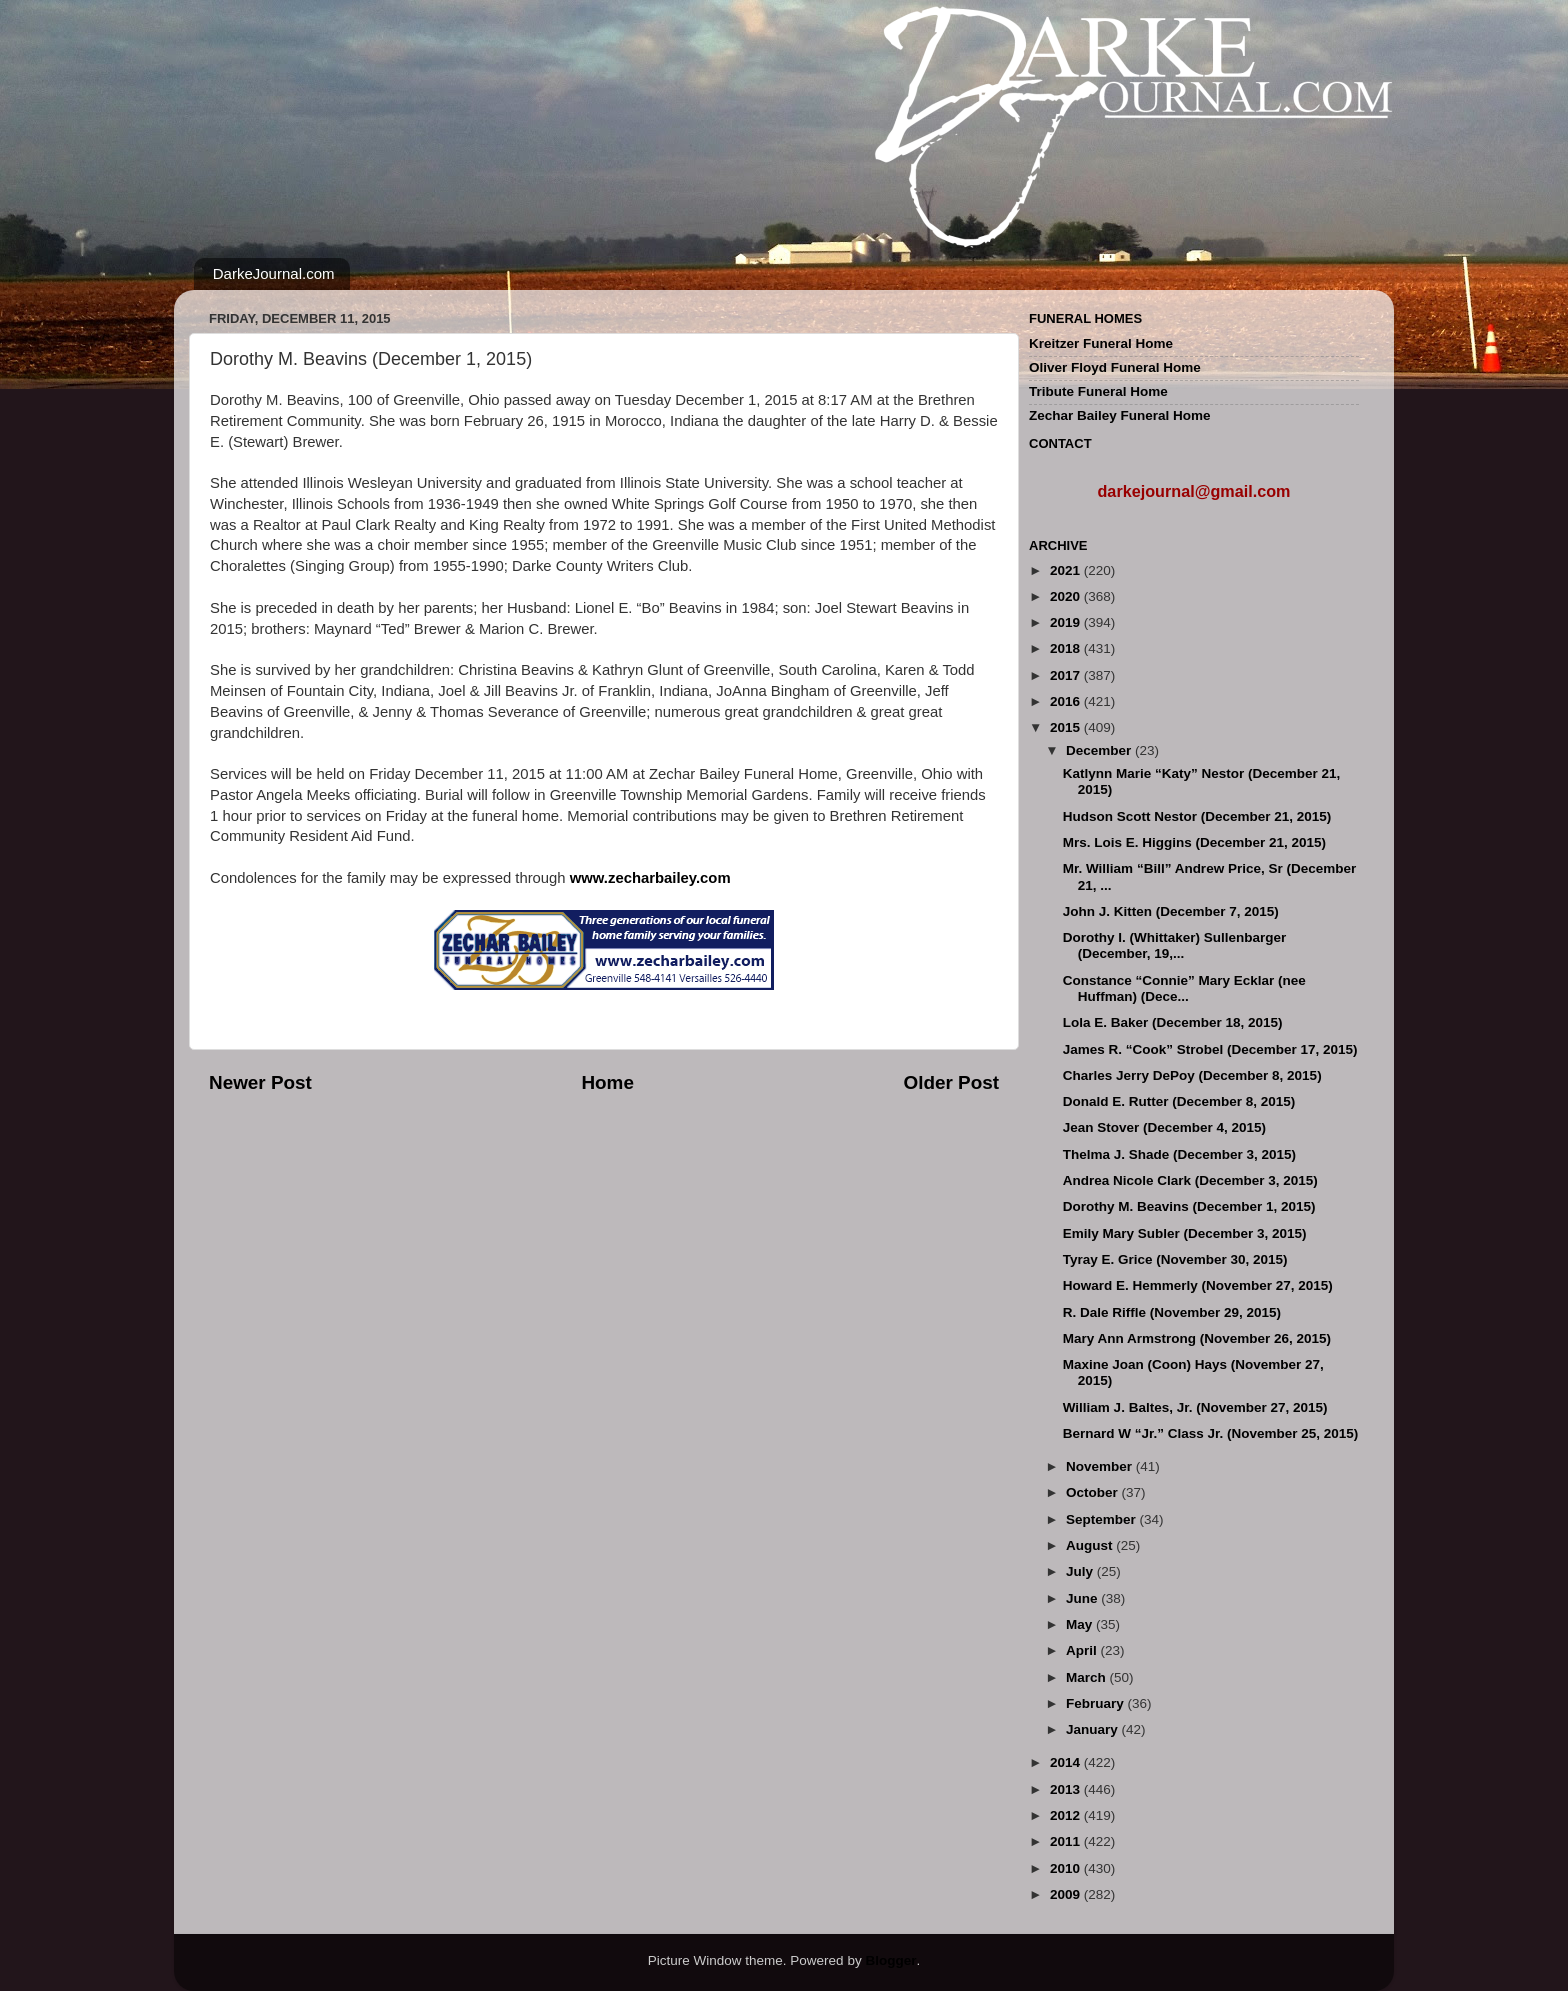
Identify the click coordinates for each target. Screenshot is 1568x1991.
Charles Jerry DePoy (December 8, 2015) (1192, 1075)
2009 (1067, 1894)
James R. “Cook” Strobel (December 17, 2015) (1210, 1049)
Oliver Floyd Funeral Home (1115, 367)
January (1094, 1729)
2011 (1067, 1841)
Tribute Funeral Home (1098, 391)
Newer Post (260, 1082)
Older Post (951, 1082)
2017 (1067, 675)
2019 (1067, 622)
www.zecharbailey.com (650, 878)
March (1088, 1677)
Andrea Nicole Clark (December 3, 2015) (1190, 1180)
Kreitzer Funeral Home (1101, 343)
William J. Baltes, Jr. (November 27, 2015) (1195, 1407)
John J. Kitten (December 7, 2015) (1171, 911)
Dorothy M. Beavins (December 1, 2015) (1189, 1206)
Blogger (890, 1960)
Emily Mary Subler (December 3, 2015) (1185, 1233)
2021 (1067, 570)
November (1101, 1466)
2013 (1067, 1789)
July (1081, 1571)
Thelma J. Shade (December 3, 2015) (1179, 1154)
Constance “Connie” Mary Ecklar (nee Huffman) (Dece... (1184, 988)
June (1083, 1598)
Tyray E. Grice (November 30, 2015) (1175, 1259)
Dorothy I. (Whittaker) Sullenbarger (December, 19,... (1175, 945)
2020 (1067, 596)
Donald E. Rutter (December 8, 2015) (1179, 1101)
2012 (1067, 1815)
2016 (1067, 701)
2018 (1067, 648)
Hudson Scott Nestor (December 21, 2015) (1197, 816)
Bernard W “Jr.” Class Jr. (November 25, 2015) (1211, 1433)
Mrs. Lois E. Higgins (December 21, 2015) (1194, 842)
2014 (1067, 1762)
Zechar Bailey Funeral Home (1120, 415)
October (1094, 1492)
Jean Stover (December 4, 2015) (1164, 1127)
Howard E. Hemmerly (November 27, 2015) (1198, 1285)
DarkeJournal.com (274, 273)
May (1081, 1624)
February (1097, 1703)
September (1103, 1519)
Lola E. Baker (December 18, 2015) (1173, 1022)
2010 (1067, 1868)
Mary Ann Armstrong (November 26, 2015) (1197, 1338)
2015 (1067, 727)
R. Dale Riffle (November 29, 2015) (1172, 1312)
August (1091, 1545)
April (1083, 1650)
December (1100, 750)
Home (607, 1082)
